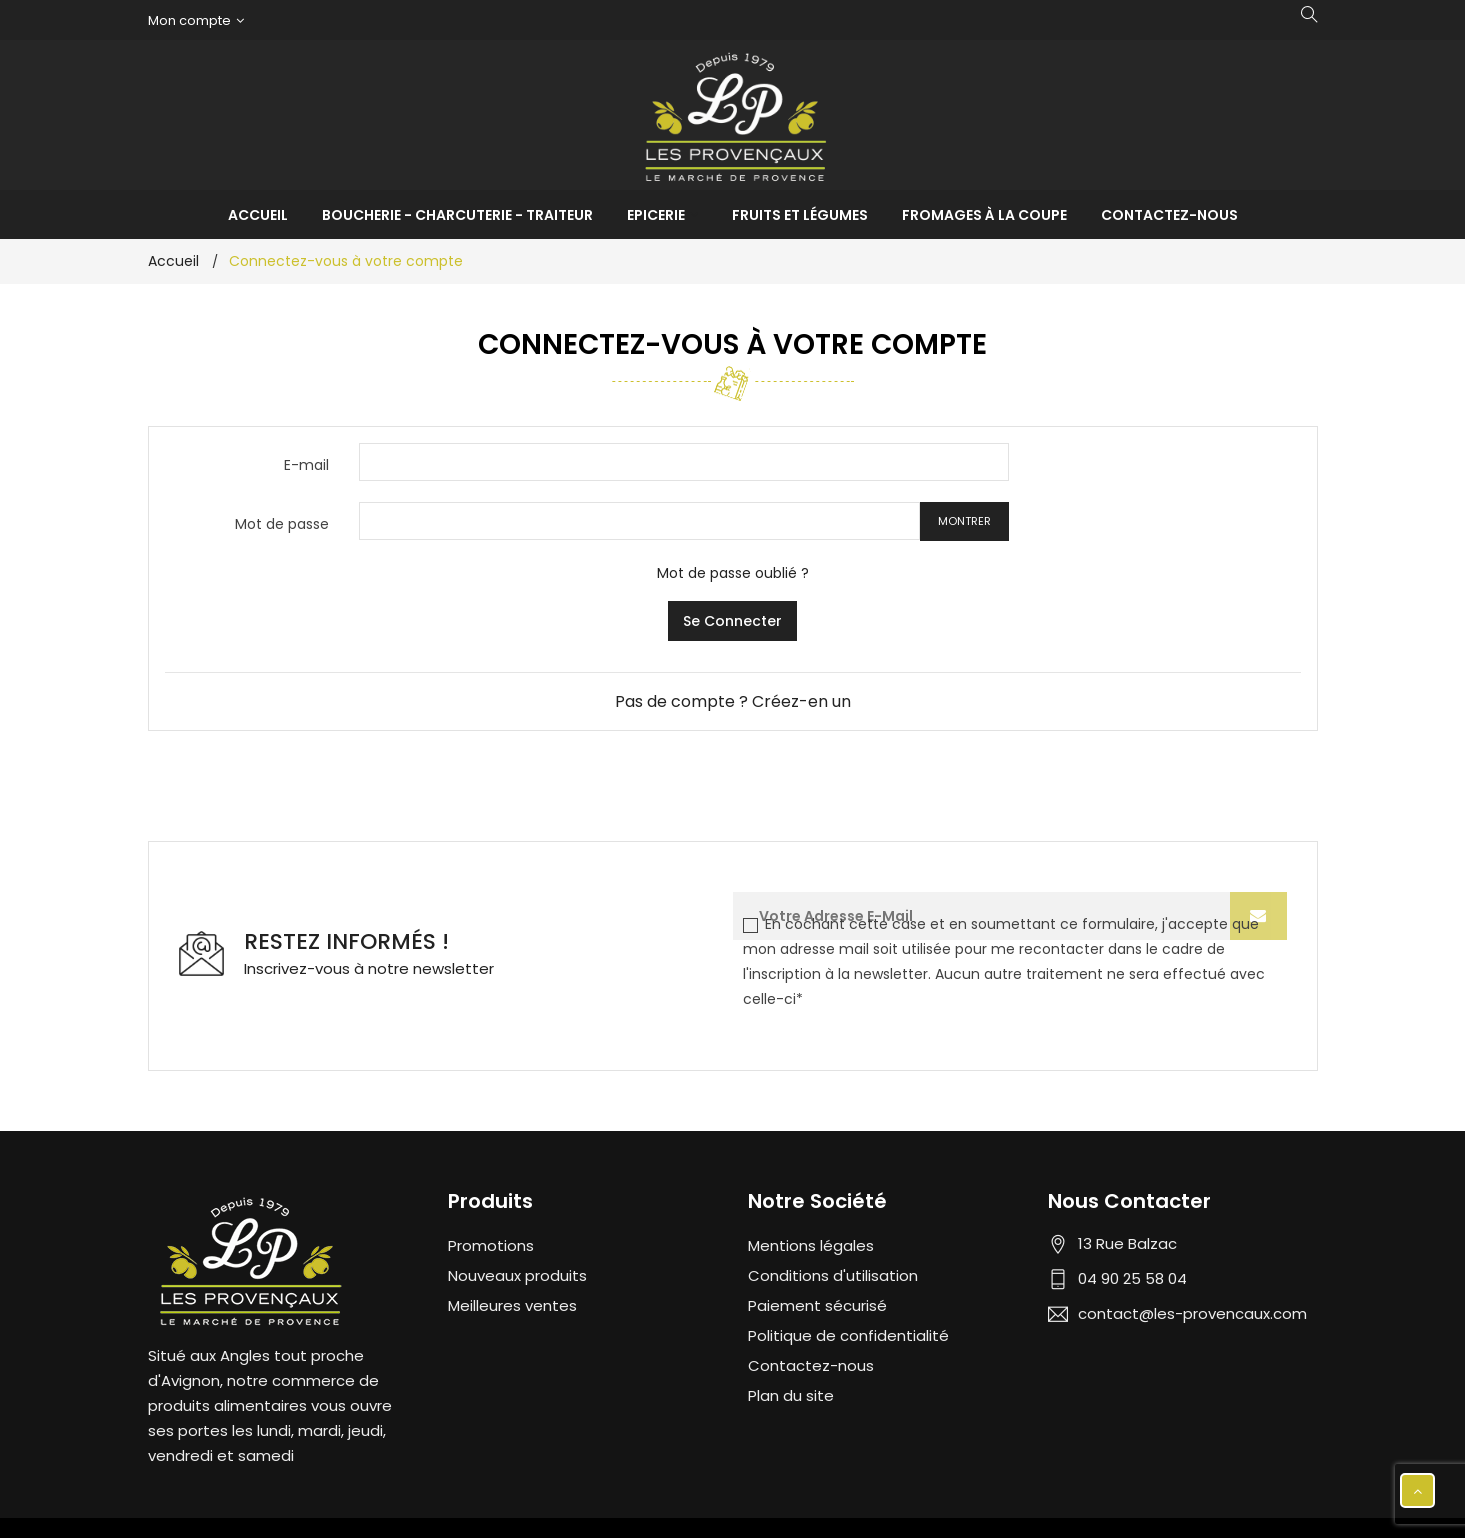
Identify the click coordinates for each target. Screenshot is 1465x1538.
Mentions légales (811, 1245)
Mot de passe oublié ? (733, 573)
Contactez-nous (811, 1365)
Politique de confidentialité (848, 1335)
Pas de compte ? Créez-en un (733, 701)
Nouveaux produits (517, 1275)
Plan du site (791, 1395)
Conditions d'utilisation (833, 1275)
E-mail (306, 465)
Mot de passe (282, 524)
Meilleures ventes (512, 1305)
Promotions (491, 1245)
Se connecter (732, 621)
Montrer (964, 521)
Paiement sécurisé (817, 1305)
